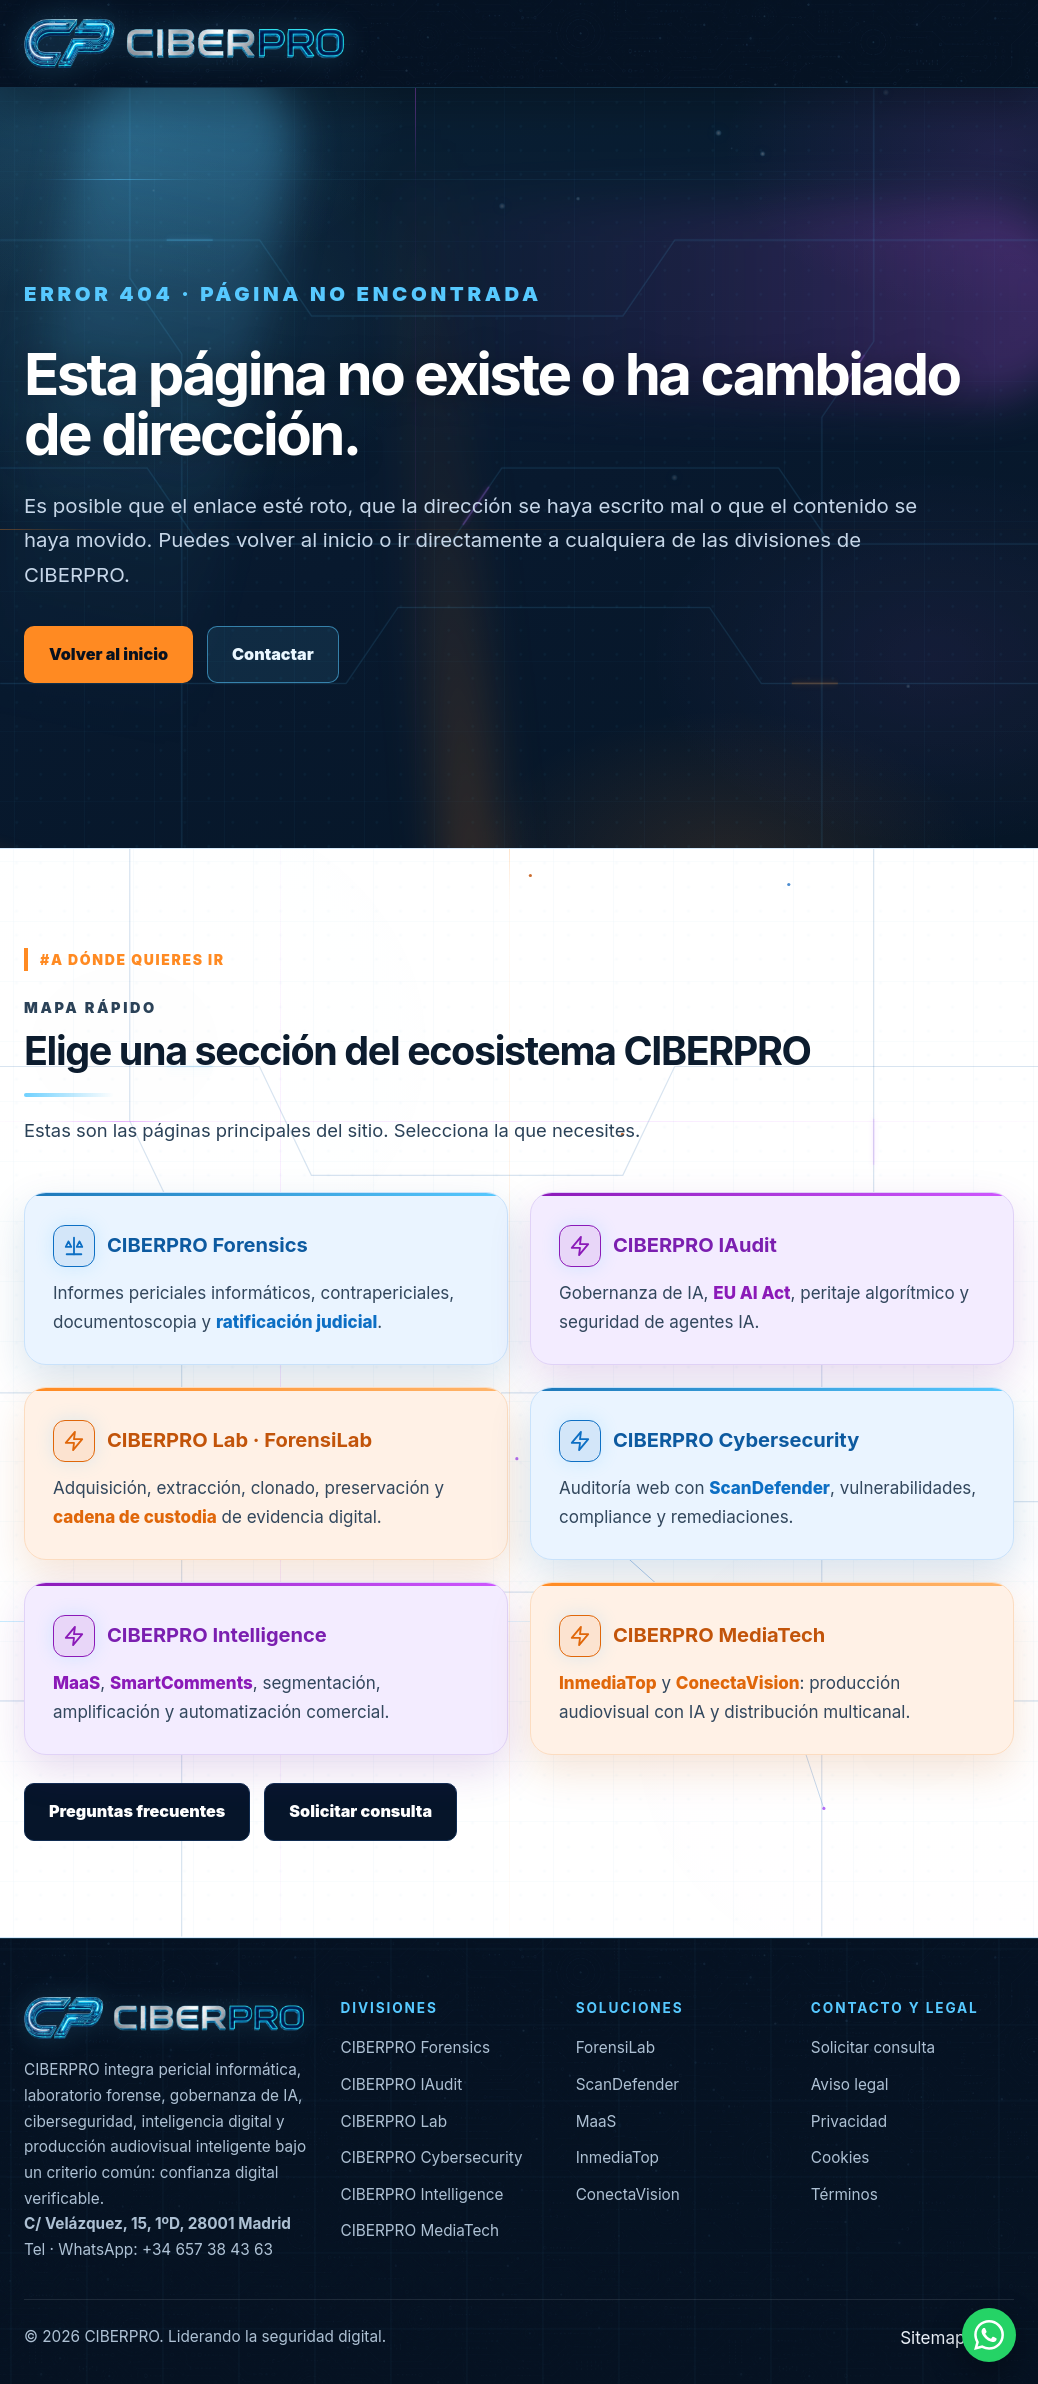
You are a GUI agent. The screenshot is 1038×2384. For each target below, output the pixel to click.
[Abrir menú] (997, 44)
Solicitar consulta (360, 1811)
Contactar (273, 654)
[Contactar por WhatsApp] (989, 2335)
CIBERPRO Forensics (207, 1269)
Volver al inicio (108, 654)
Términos (844, 2194)
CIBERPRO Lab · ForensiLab (239, 1464)
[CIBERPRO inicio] (184, 44)
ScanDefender (628, 2084)
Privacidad (849, 2121)
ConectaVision (628, 2194)
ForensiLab (615, 2047)
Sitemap (932, 2338)
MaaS (596, 2121)
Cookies (840, 2157)
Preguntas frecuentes (137, 1811)
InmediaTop (617, 2157)
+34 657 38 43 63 (207, 2249)
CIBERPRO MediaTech (719, 1660)
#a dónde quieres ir (132, 959)
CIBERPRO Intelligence (217, 1660)
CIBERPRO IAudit (695, 1269)
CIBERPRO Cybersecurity (736, 1464)
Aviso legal (850, 2084)
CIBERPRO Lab (393, 2121)
